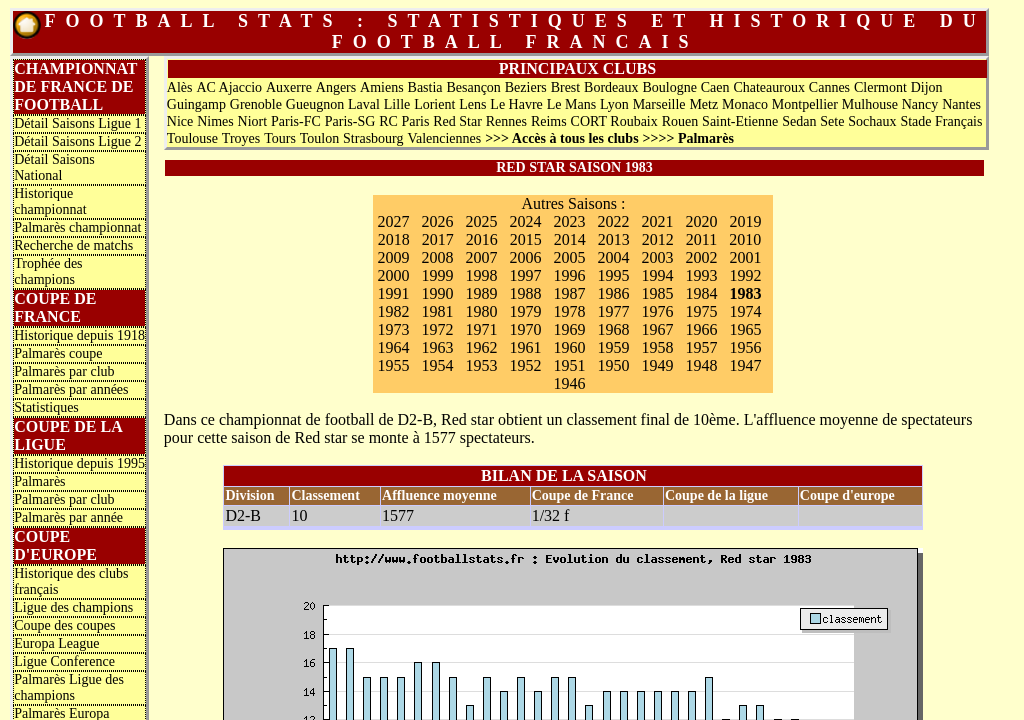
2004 (613, 257)
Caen (715, 87)
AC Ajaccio (229, 87)
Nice (180, 121)
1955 (393, 365)
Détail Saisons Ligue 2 (77, 141)
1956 (745, 347)
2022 (613, 221)
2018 (394, 239)
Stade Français (941, 121)
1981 (437, 311)
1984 (701, 293)
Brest (566, 87)
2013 (614, 239)
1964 (393, 347)
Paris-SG (350, 121)
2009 (393, 257)
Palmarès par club (64, 371)
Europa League (56, 643)
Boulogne (669, 87)
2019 (745, 221)
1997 (525, 275)
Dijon (927, 87)
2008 (437, 257)
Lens (472, 104)
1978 (569, 311)
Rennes (506, 121)
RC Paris (404, 121)
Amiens (382, 87)
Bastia (425, 87)
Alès (180, 87)
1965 (745, 329)
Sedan (799, 121)
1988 (525, 293)
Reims (549, 121)
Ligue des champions (73, 607)
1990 (437, 293)
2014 (570, 239)
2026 (437, 221)
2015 (526, 239)
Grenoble (256, 104)
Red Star (457, 121)
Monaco (745, 104)
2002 (701, 257)
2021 (657, 221)
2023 (569, 221)
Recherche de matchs (73, 245)
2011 (701, 239)
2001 (745, 257)
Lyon (614, 104)
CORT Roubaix (614, 121)
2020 (701, 221)
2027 (393, 221)
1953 (481, 365)
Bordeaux (611, 87)
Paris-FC (296, 121)
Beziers (526, 87)
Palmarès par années (71, 389)
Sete (832, 121)
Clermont (880, 87)
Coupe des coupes (64, 625)
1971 (481, 329)
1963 (437, 347)
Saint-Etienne (740, 121)
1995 (613, 275)
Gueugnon (315, 104)
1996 (569, 275)
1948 (701, 365)
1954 (437, 365)
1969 (569, 329)
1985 (657, 293)
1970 (525, 329)
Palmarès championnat (77, 227)
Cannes (829, 87)
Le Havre (516, 104)
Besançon (473, 87)
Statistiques (46, 407)
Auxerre (289, 87)
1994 (657, 275)
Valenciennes (444, 138)
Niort (253, 121)
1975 (701, 311)
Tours (280, 138)
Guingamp (196, 104)
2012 (658, 239)
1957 (701, 347)
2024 (525, 221)
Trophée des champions (48, 271)
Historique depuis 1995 (79, 463)
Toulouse (192, 138)
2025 (481, 221)
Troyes (241, 138)
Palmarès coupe (58, 353)
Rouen (680, 121)
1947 (745, 365)
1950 (613, 365)
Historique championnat (50, 201)
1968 (613, 329)
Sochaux (872, 121)
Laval (364, 104)
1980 (481, 311)
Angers (336, 87)
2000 (393, 275)
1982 (393, 311)
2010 (745, 239)
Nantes (961, 104)
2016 (482, 239)
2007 (481, 257)
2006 (525, 257)
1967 (657, 329)
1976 (657, 311)
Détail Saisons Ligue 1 (77, 123)
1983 (745, 293)
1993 (701, 275)
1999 (437, 275)
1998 (481, 275)
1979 (525, 311)
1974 (745, 311)
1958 (657, 347)
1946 (569, 383)
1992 (745, 275)
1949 (657, 365)
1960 (569, 347)
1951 (569, 365)
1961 (525, 347)
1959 (613, 347)
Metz (703, 104)
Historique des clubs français (71, 581)
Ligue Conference (64, 661)
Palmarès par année (68, 517)
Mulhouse (870, 104)
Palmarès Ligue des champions (69, 687)
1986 (613, 293)
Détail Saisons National (54, 167)
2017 (438, 239)
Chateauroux (769, 87)
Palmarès (39, 481)
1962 (481, 347)
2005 (569, 257)
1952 (525, 365)
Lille (397, 104)
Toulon (319, 138)
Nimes (215, 121)
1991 (393, 293)
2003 (657, 257)
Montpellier (805, 104)
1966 (701, 329)
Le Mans (571, 104)
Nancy (920, 104)
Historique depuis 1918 (79, 335)
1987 (569, 293)
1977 (613, 311)
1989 (481, 293)
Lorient (434, 104)
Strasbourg (373, 138)
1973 (393, 329)
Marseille (659, 104)
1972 (437, 329)
